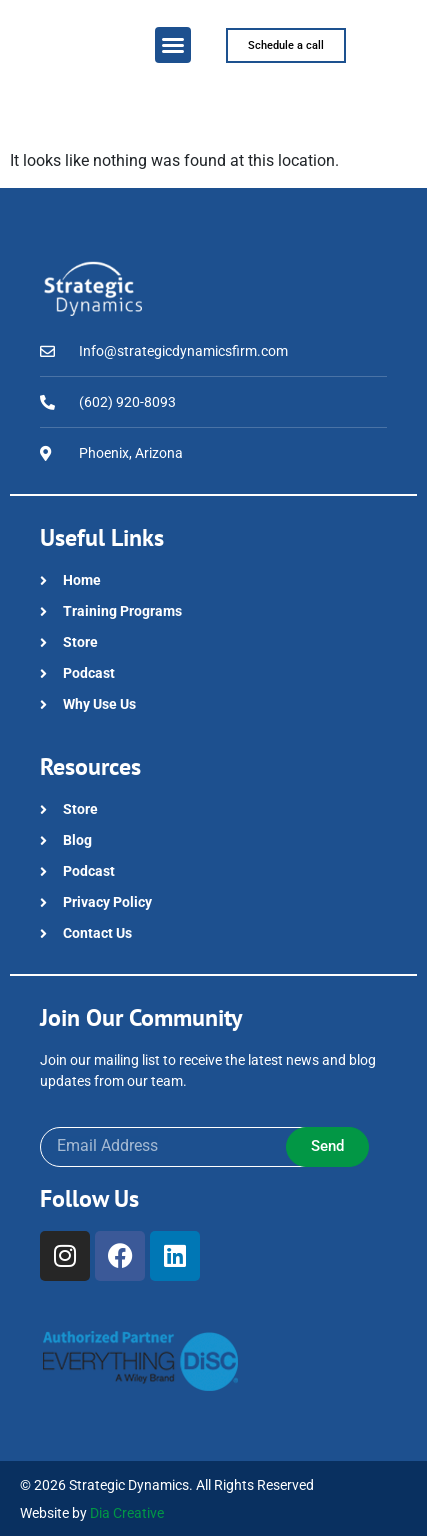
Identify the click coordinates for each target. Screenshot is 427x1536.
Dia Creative (127, 1513)
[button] (173, 45)
